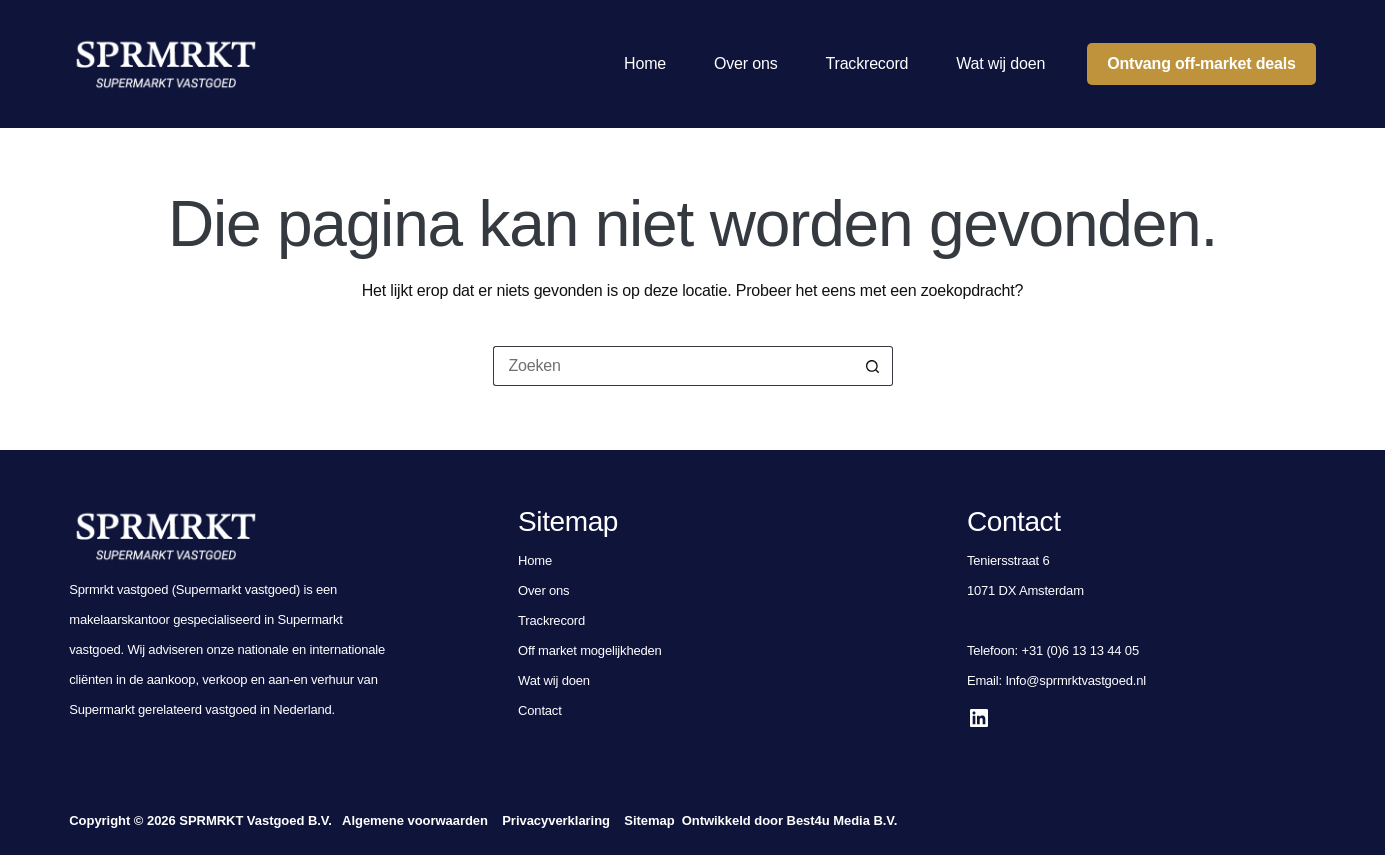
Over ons (745, 63)
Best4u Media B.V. (842, 820)
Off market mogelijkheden (590, 650)
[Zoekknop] (873, 366)
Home (645, 63)
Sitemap (649, 820)
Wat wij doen (1000, 63)
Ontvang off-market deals (1201, 63)
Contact (540, 710)
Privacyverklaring (556, 820)
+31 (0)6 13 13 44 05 (1079, 650)
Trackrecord (867, 63)
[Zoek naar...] (673, 366)
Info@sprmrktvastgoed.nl (1075, 680)
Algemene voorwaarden (415, 820)
